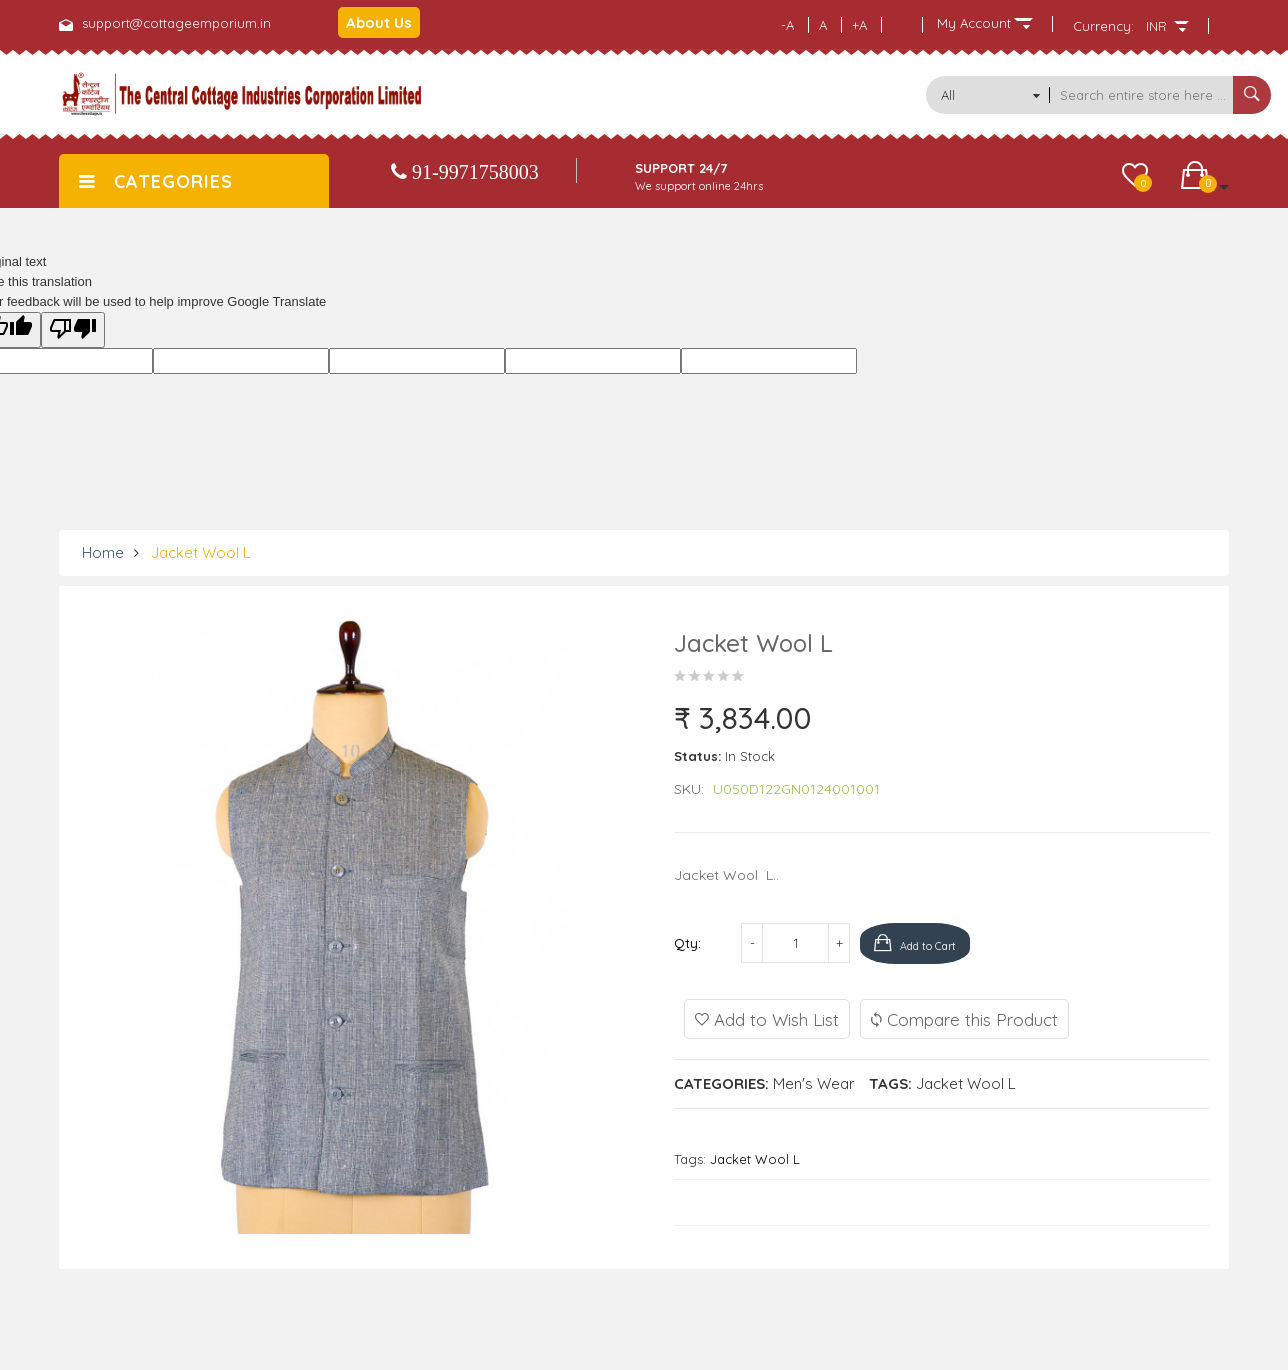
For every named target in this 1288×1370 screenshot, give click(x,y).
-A (787, 25)
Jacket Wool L (201, 552)
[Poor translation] (73, 330)
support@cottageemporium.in (176, 23)
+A (859, 25)
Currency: (1103, 26)
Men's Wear (814, 1082)
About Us (379, 22)
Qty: (687, 943)
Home (103, 552)
